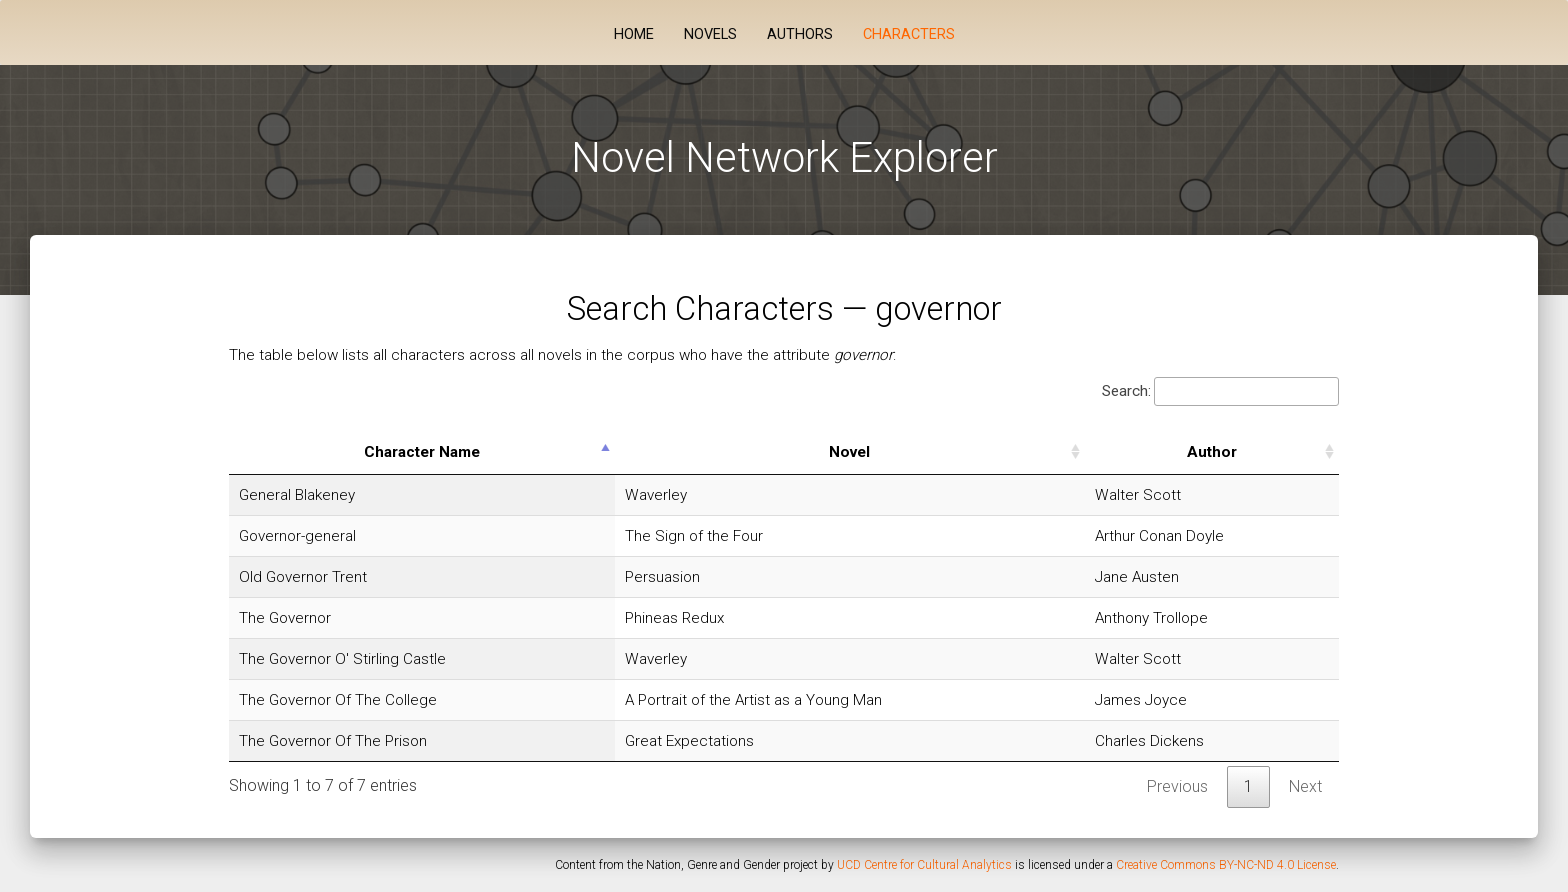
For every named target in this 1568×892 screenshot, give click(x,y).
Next (1305, 786)
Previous (1177, 786)
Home (634, 34)
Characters (909, 34)
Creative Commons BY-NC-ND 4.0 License (1226, 865)
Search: (1220, 391)
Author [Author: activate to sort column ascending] (1212, 452)
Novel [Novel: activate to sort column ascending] (849, 452)
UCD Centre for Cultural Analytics (924, 865)
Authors (800, 34)
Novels (710, 34)
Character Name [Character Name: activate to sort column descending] (422, 452)
